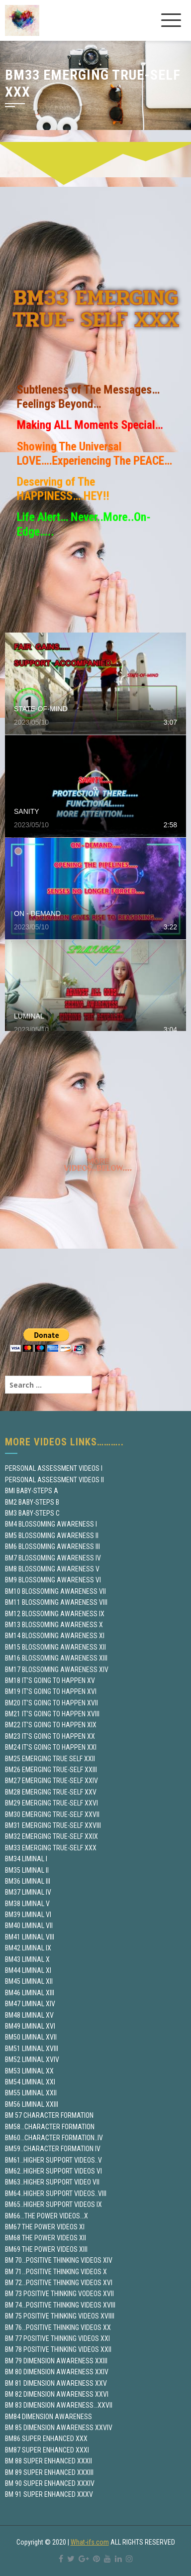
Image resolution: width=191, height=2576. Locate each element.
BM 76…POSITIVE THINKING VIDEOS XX (58, 2327)
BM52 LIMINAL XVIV (32, 2059)
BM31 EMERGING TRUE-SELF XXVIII (53, 1825)
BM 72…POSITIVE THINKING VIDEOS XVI (58, 2283)
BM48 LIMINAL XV (29, 2015)
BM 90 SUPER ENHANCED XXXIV (50, 2483)
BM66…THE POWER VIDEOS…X (46, 2216)
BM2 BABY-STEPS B (32, 1502)
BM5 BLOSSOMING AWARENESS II (51, 1536)
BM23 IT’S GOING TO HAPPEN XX (50, 1736)
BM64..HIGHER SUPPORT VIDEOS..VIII (55, 2193)
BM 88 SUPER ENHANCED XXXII (48, 2461)
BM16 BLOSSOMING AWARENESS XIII (56, 1658)
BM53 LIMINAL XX (29, 2071)
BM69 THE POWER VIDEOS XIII (46, 2249)
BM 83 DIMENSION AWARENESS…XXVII (58, 2405)
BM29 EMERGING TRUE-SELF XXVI (51, 1803)
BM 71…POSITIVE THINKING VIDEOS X (56, 2272)
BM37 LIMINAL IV (28, 1892)
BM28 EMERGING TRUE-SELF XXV (50, 1792)
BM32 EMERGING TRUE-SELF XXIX (51, 1836)
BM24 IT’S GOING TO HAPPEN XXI (50, 1747)
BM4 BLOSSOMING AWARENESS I (51, 1524)
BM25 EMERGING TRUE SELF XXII (50, 1759)
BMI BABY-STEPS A (31, 1491)
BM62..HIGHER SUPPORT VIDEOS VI (53, 2171)
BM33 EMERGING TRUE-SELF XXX (50, 1848)
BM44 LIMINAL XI (28, 1970)
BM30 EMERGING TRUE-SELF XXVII (52, 1814)
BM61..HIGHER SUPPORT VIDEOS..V (53, 2160)
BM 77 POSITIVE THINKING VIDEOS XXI (57, 2338)
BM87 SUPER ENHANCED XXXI (47, 2450)
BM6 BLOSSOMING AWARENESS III (52, 1546)
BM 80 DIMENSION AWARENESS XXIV (56, 2372)
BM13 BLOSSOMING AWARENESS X (54, 1625)
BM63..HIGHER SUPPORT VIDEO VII (52, 2182)
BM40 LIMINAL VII (29, 1926)
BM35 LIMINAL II (27, 1870)
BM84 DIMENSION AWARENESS (48, 2417)
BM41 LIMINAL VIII (29, 1937)
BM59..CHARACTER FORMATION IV (52, 2149)
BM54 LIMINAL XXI (30, 2082)
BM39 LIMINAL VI (28, 1915)
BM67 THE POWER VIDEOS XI (45, 2227)
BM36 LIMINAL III (27, 1881)
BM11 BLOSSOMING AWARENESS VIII (56, 1602)
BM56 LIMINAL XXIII (31, 2104)
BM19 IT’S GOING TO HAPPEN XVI (50, 1691)
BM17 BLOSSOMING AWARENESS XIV (56, 1670)
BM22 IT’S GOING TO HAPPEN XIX (50, 1725)
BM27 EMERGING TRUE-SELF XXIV (51, 1781)
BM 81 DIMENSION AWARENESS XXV (56, 2383)
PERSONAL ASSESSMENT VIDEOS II (54, 1480)
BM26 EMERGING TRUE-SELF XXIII (51, 1770)
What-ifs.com (90, 2542)
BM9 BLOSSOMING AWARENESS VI (53, 1580)
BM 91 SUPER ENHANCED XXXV (49, 2494)
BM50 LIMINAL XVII (31, 2037)
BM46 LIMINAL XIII (29, 1993)
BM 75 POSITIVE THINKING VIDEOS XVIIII (59, 2316)
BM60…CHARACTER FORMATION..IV (54, 2138)
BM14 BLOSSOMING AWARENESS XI (54, 1636)
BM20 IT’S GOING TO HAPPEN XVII (51, 1703)
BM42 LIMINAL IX (28, 1948)
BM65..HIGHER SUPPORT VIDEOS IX (53, 2204)
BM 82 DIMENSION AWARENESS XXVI (56, 2394)
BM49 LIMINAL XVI (30, 2026)
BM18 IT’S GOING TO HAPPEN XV (50, 1680)
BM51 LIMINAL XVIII (31, 2049)
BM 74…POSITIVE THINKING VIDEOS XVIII (60, 2305)
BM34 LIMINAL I (26, 1859)
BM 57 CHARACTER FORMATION (49, 2115)
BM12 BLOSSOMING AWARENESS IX (54, 1614)
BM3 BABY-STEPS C (32, 1513)
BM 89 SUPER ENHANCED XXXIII (49, 2472)
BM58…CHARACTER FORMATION (50, 2127)
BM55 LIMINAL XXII (31, 2093)
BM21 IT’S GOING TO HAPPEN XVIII (52, 1714)
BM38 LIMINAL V (27, 1904)
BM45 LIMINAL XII (29, 1981)
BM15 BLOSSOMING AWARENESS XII (55, 1647)
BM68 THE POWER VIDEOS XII (45, 2238)
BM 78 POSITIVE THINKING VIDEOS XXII (58, 2349)
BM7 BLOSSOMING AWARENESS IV (53, 1558)
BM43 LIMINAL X (27, 1959)
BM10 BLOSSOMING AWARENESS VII (55, 1591)
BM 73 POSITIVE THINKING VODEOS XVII (59, 2294)
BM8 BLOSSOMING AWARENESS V (52, 1569)
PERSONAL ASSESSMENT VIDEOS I (53, 1468)
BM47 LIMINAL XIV (30, 2004)
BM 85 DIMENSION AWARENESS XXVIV (58, 2428)
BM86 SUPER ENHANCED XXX (46, 2439)
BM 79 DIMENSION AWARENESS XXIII (56, 2361)
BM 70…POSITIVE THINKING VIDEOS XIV (58, 2260)
